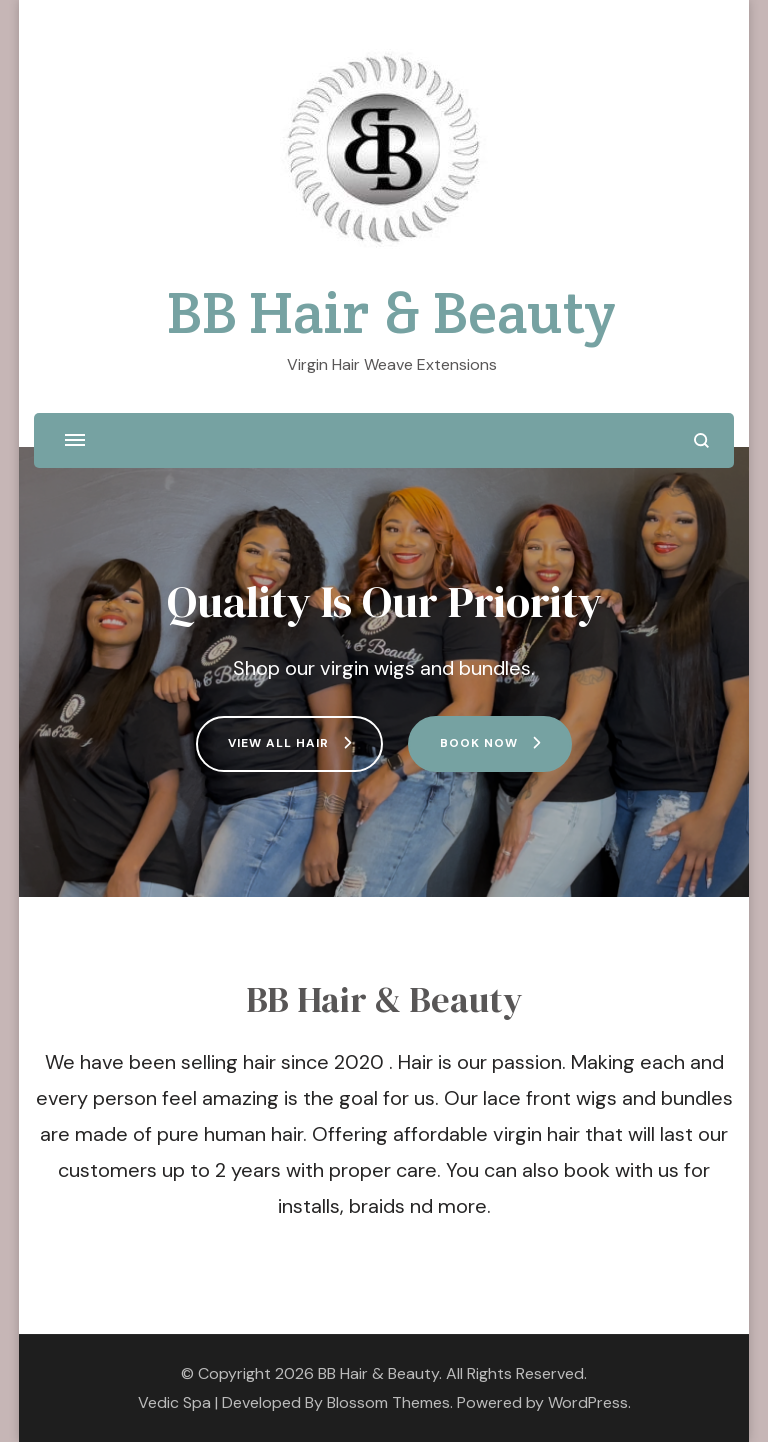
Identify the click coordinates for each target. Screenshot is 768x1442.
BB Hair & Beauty (391, 312)
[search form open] (701, 440)
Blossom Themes (388, 1402)
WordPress (588, 1402)
